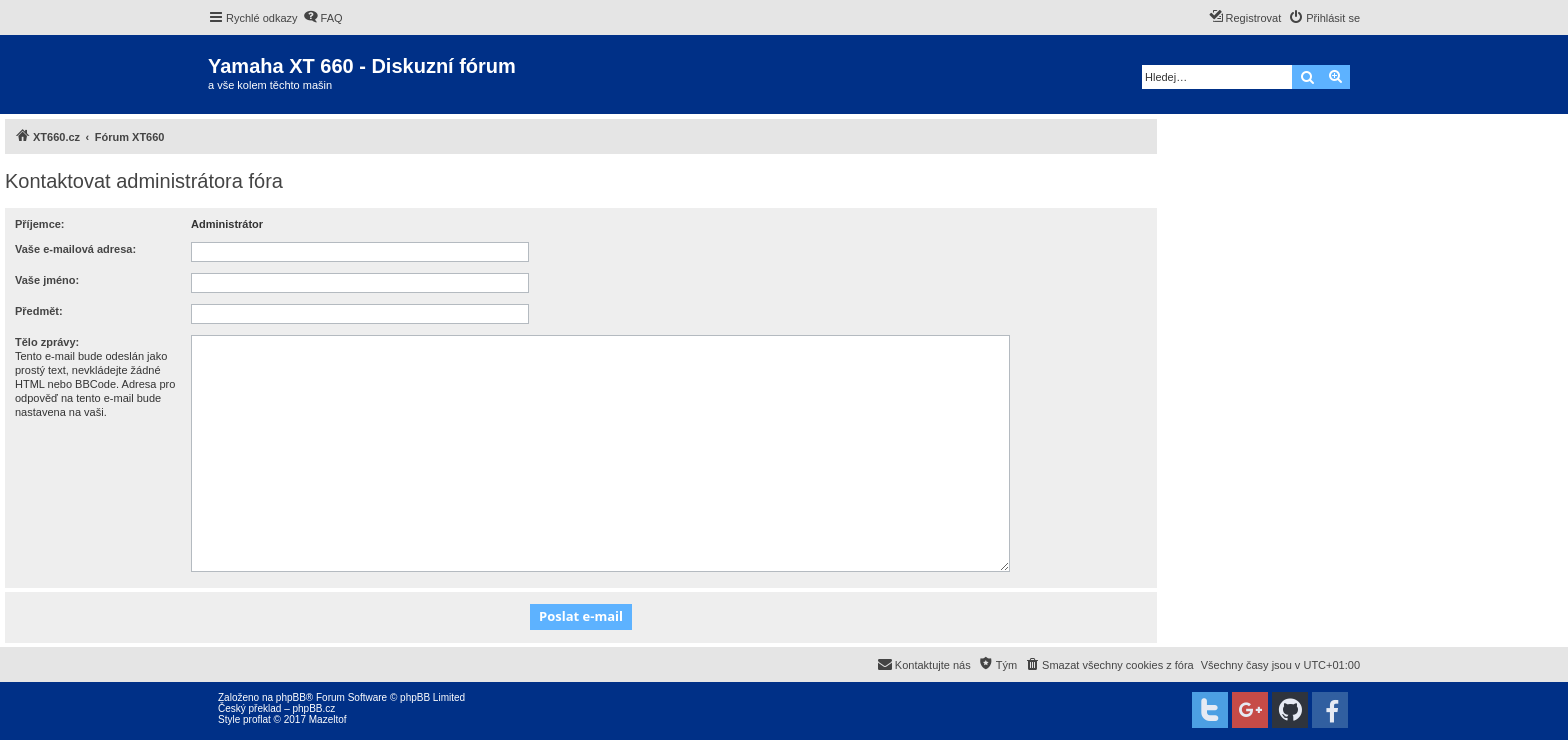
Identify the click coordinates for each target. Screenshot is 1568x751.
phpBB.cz (313, 708)
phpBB (291, 697)
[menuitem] (323, 18)
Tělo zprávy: (47, 342)
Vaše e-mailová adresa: (75, 249)
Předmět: (39, 311)
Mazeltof (328, 719)
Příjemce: (40, 224)
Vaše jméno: (47, 280)
